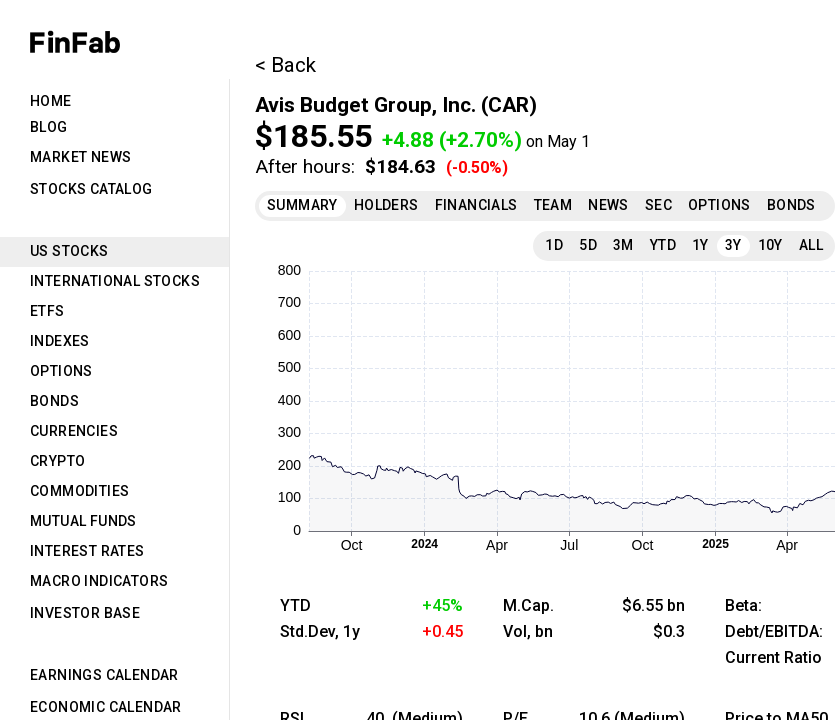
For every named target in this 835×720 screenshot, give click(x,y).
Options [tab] (61, 371)
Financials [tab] (476, 205)
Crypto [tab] (57, 461)
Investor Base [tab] (85, 613)
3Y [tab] (733, 245)
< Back (285, 65)
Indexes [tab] (60, 341)
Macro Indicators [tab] (99, 581)
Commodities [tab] (79, 491)
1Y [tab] (700, 245)
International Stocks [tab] (115, 281)
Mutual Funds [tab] (83, 521)
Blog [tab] (49, 127)
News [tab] (608, 205)
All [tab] (811, 245)
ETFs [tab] (47, 311)
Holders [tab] (386, 205)
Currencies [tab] (74, 431)
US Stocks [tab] (69, 251)
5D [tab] (588, 245)
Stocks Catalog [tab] (91, 189)
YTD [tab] (663, 245)
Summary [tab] (302, 205)
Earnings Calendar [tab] (104, 675)
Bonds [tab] (54, 401)
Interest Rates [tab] (87, 551)
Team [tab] (553, 205)
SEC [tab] (658, 205)
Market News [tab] (80, 157)
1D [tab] (554, 245)
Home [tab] (51, 101)
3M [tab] (623, 245)
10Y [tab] (770, 245)
